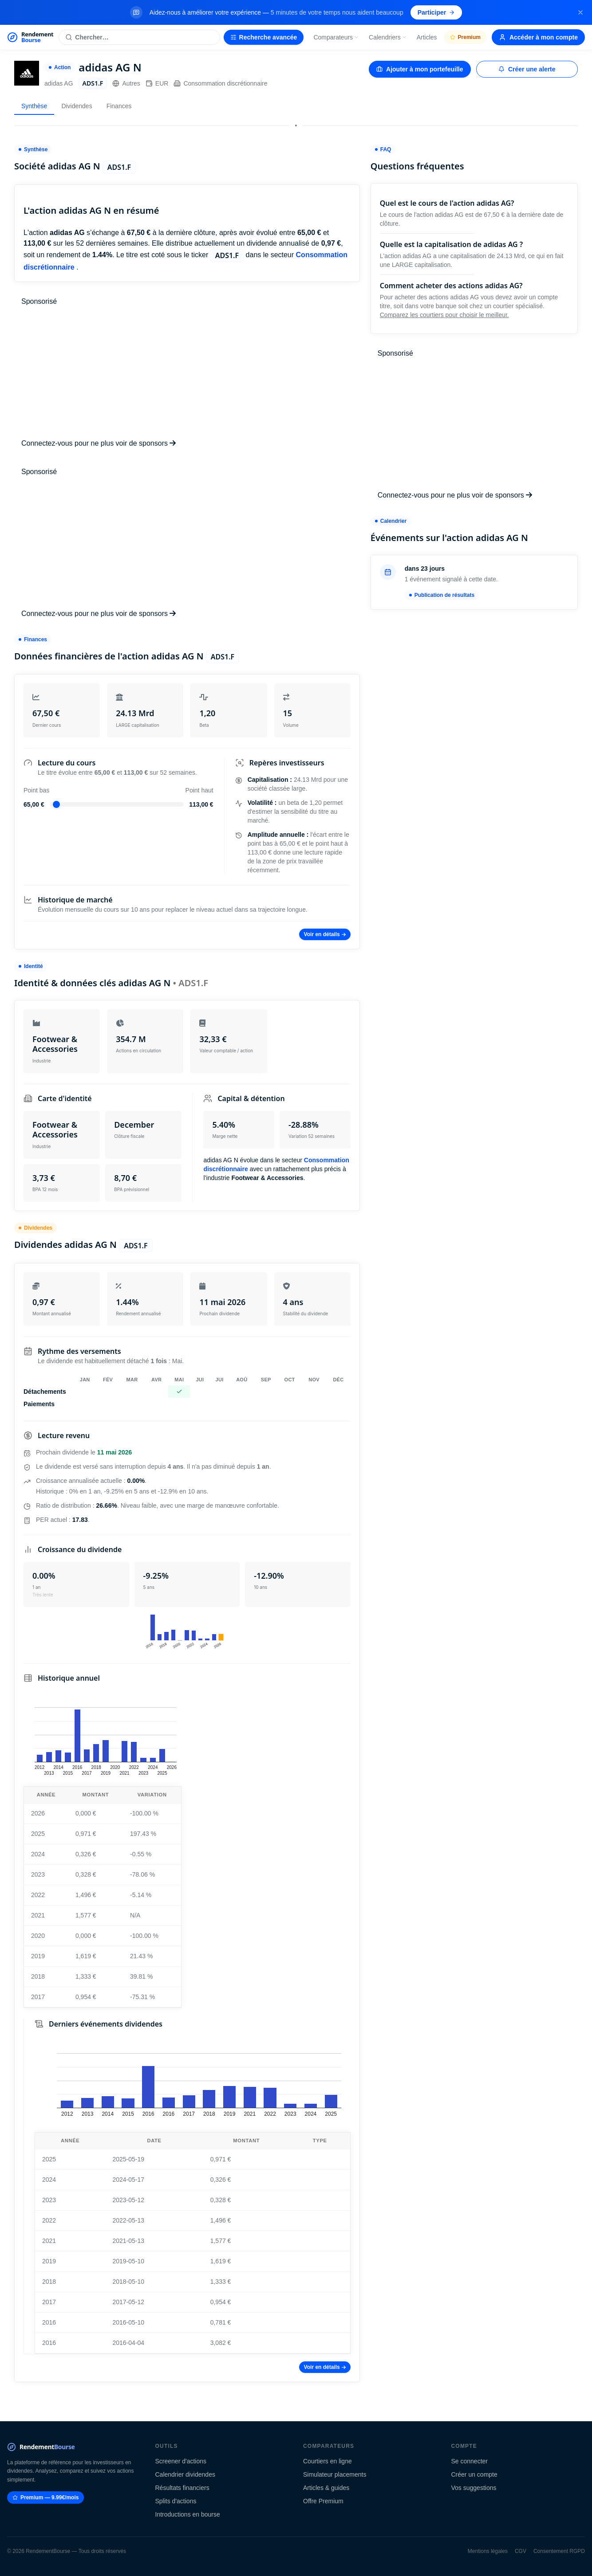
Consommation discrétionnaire (220, 83)
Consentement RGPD (559, 2551)
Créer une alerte (527, 69)
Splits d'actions (176, 2501)
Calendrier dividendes (185, 2474)
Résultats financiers (182, 2487)
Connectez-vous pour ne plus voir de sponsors (98, 443)
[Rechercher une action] (139, 37)
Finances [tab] (119, 106)
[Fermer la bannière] (580, 12)
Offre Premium (323, 2501)
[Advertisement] (187, 372)
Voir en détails (325, 934)
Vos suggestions (474, 2487)
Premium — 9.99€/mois (45, 2497)
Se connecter (469, 2461)
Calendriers (388, 37)
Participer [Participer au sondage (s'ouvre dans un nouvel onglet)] (436, 12)
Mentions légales (488, 2551)
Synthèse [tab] (34, 106)
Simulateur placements (334, 2474)
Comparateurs (336, 37)
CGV (520, 2551)
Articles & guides (326, 2487)
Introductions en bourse (187, 2514)
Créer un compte (474, 2474)
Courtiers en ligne (327, 2461)
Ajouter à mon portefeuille (419, 69)
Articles (427, 37)
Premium (465, 37)
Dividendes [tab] (76, 106)
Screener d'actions (181, 2461)
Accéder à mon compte (538, 37)
